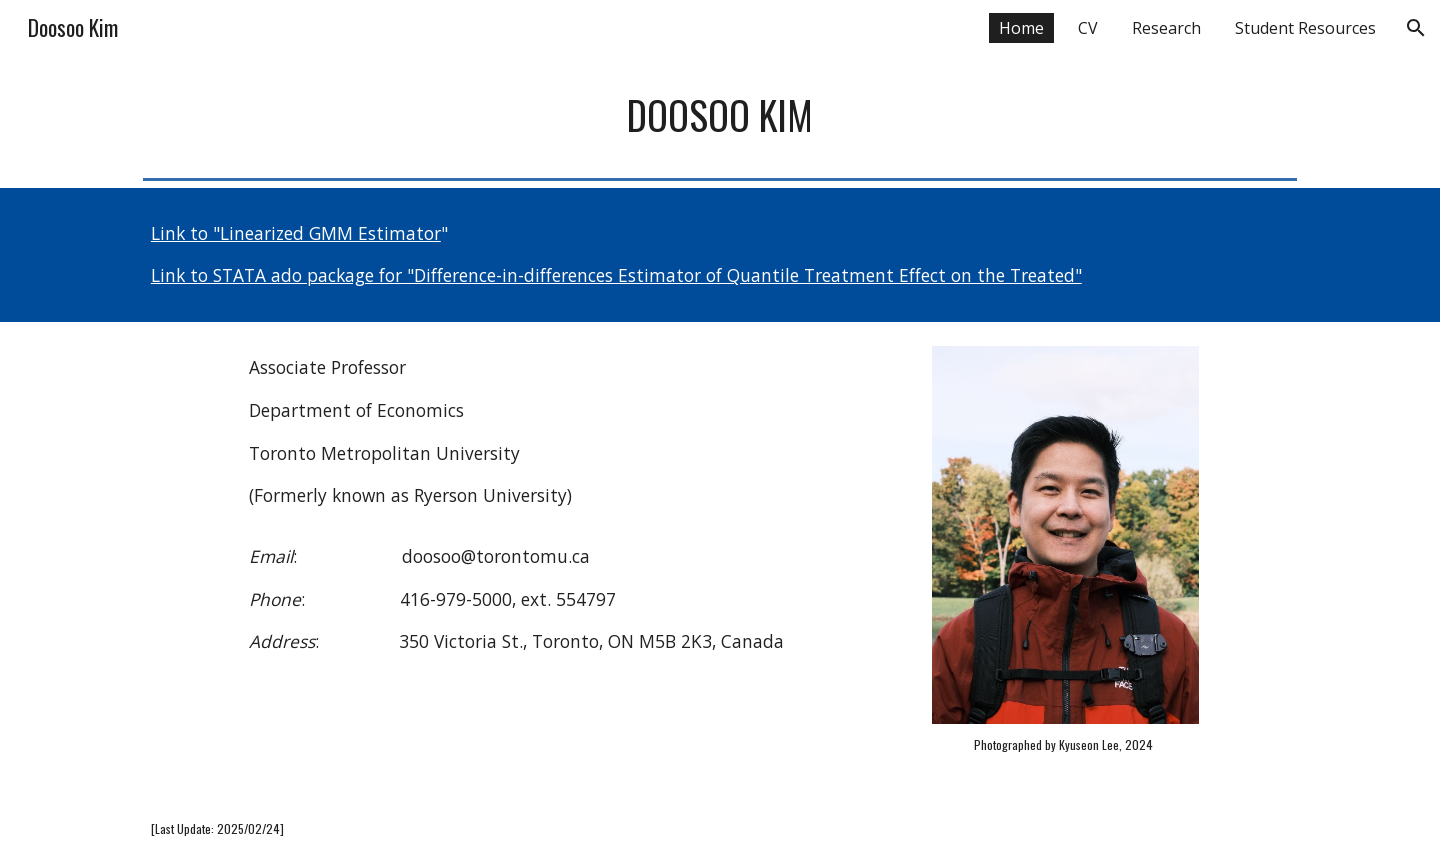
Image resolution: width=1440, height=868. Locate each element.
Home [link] (1021, 28)
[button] (1416, 28)
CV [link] (1088, 28)
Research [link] (1166, 28)
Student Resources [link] (1305, 28)
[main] (720, 115)
